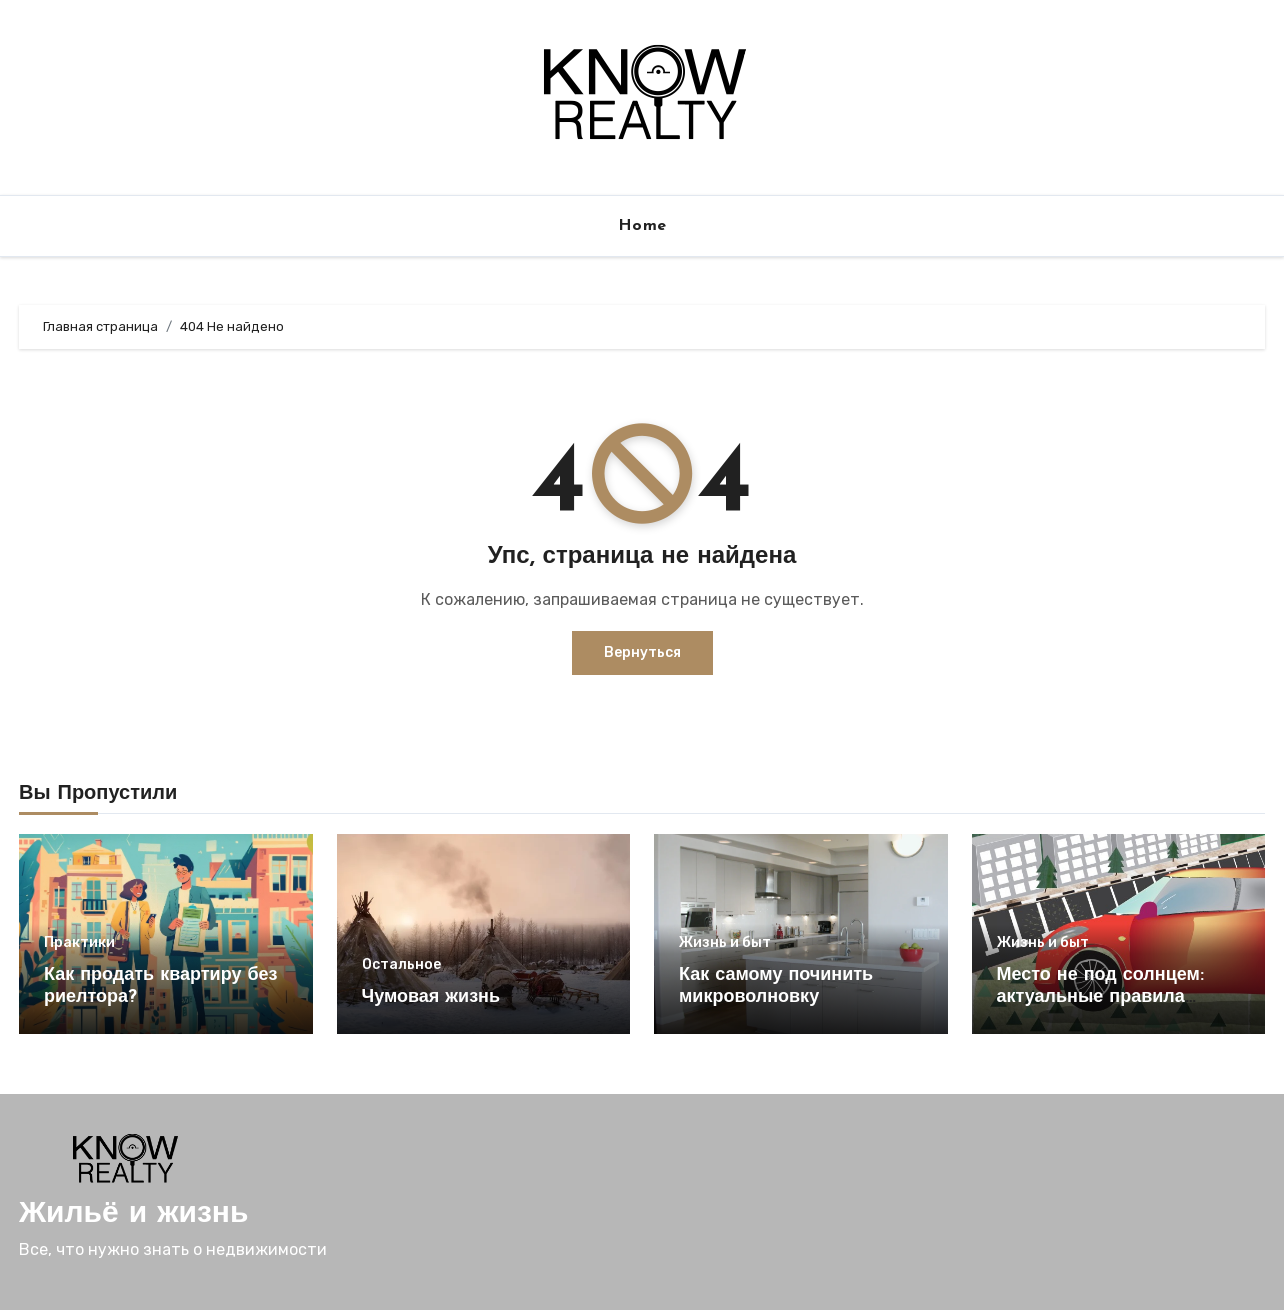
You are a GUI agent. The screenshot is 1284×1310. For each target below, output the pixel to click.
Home (642, 226)
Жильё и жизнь (133, 1214)
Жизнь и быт (725, 943)
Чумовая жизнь (431, 997)
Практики (79, 943)
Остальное (401, 965)
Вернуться (642, 652)
